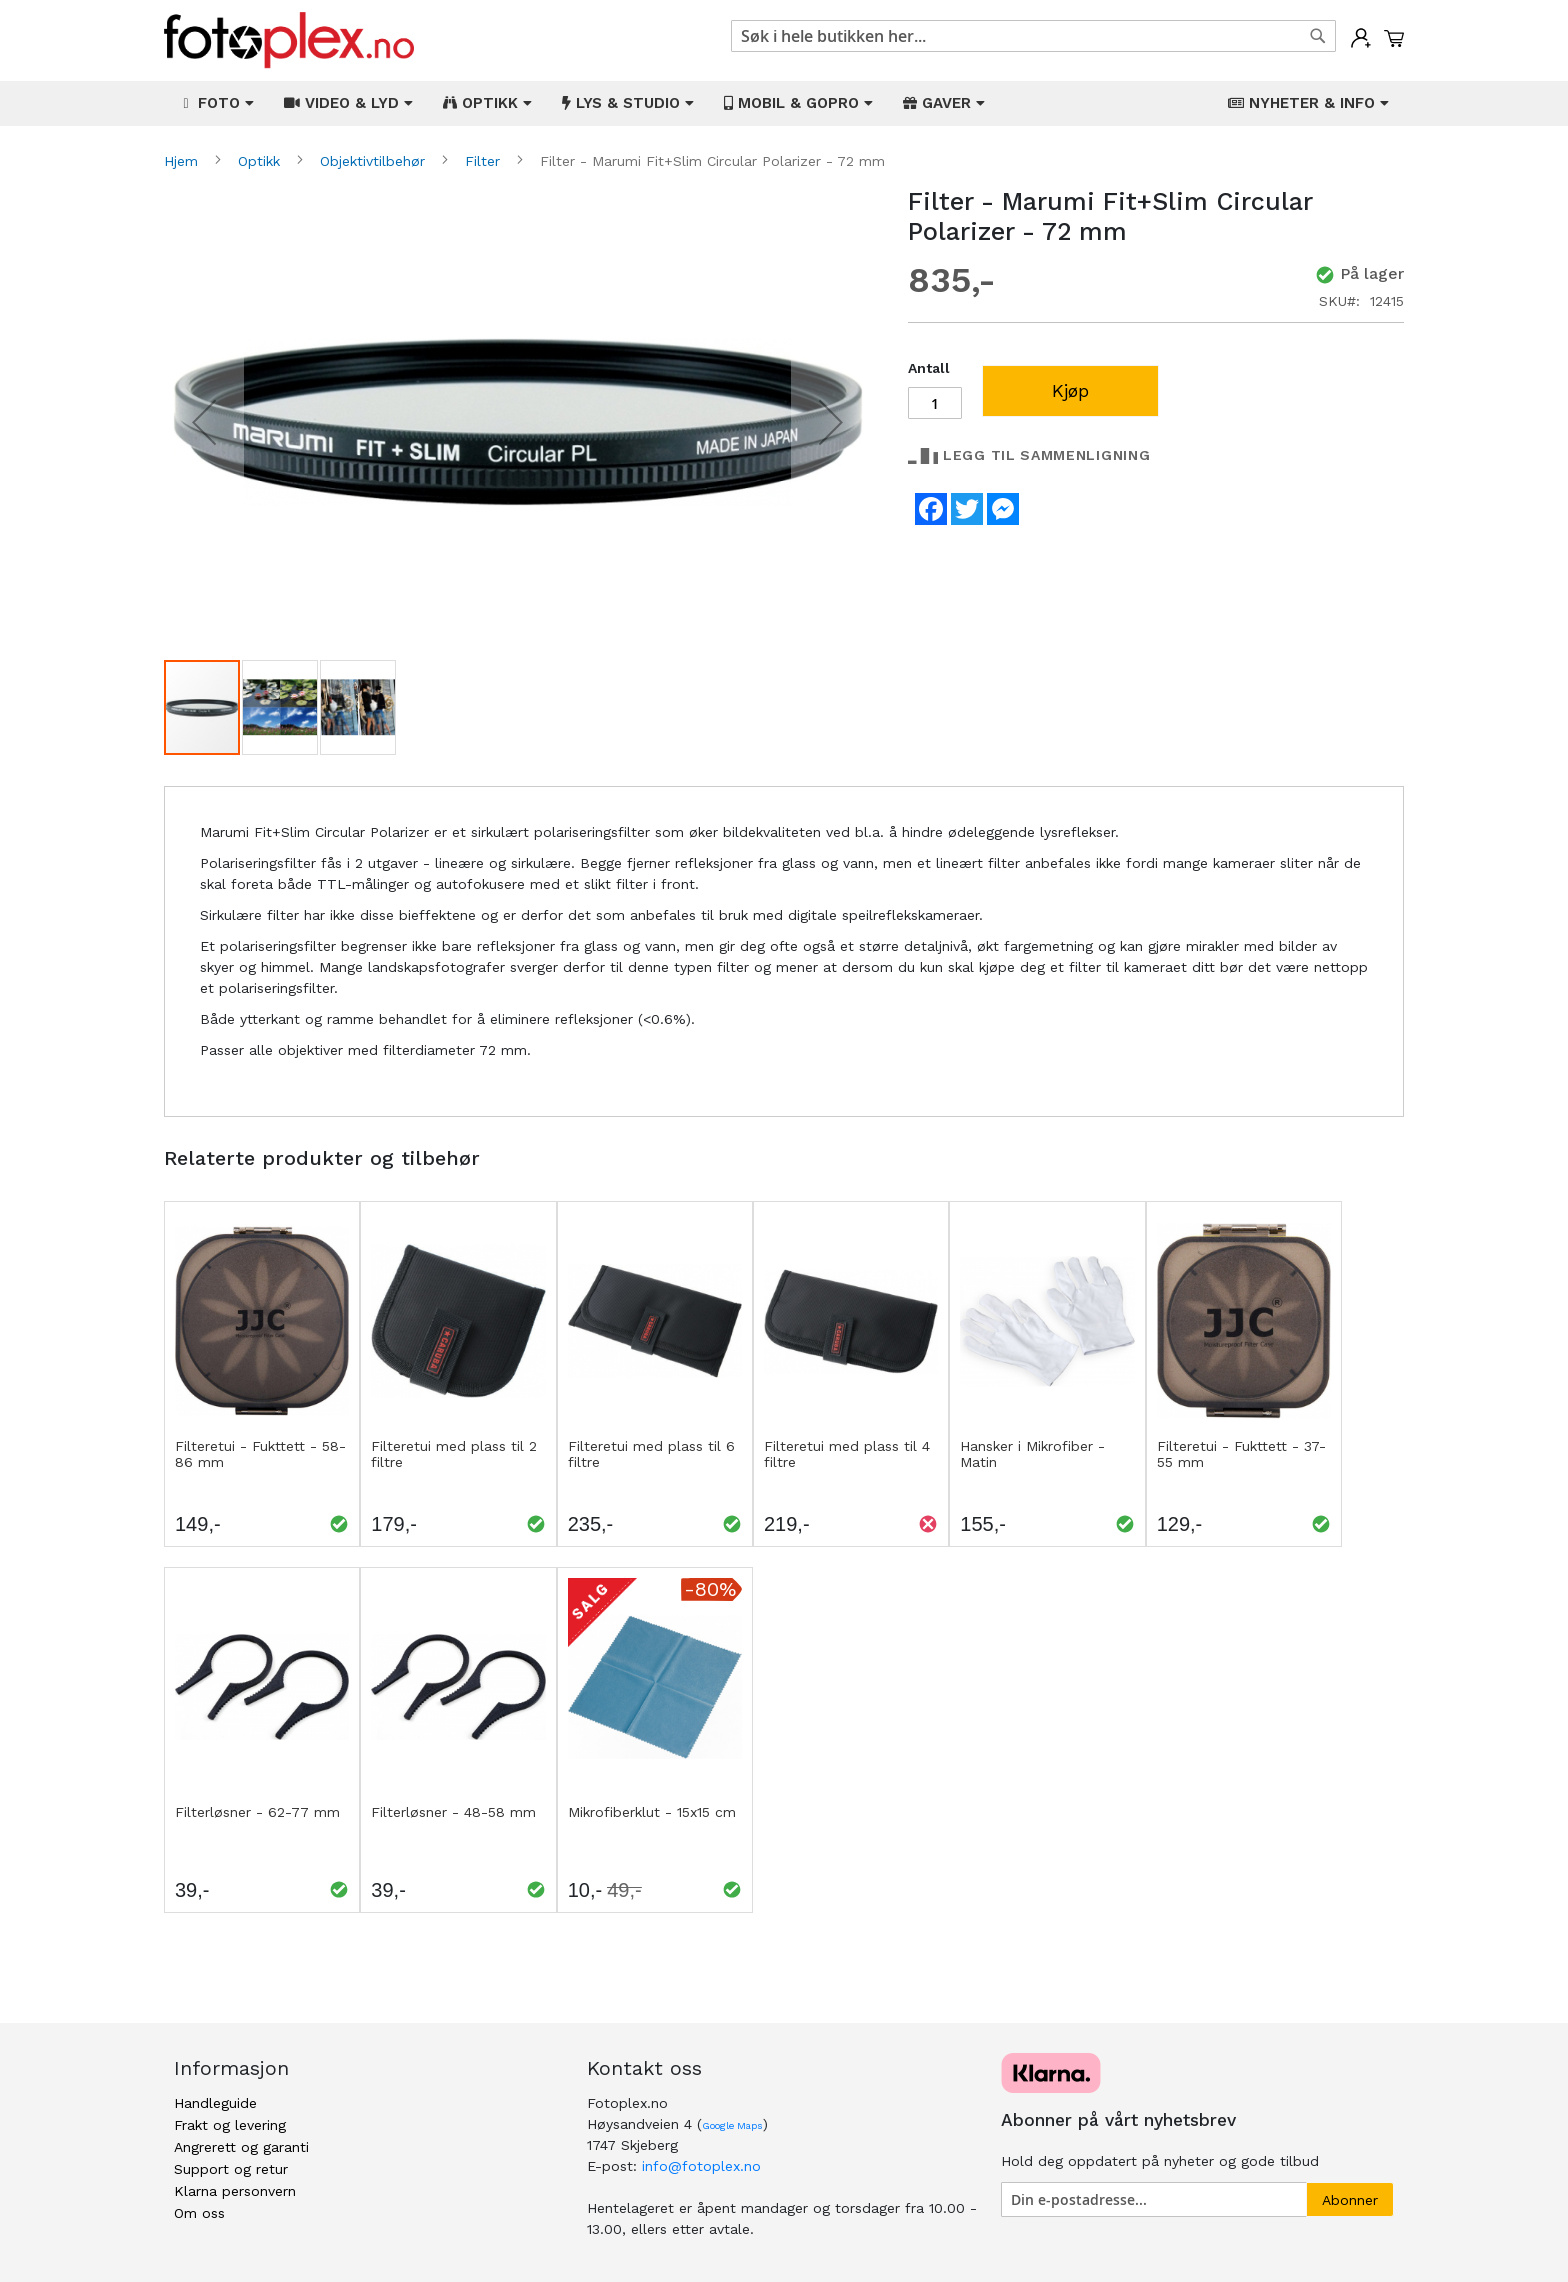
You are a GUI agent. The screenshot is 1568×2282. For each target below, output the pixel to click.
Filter (485, 161)
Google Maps (732, 2125)
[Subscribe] (1350, 2199)
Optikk (261, 161)
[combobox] (1033, 36)
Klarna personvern (235, 2191)
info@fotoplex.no (701, 2166)
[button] (204, 422)
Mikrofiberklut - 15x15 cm (652, 1812)
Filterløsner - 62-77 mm (257, 1812)
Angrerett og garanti (241, 2147)
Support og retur (231, 2169)
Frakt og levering (230, 2125)
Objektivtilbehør (375, 161)
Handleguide (215, 2103)
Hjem (183, 161)
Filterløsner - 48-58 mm (453, 1812)
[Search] (1318, 36)
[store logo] (289, 40)
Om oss (199, 2213)
